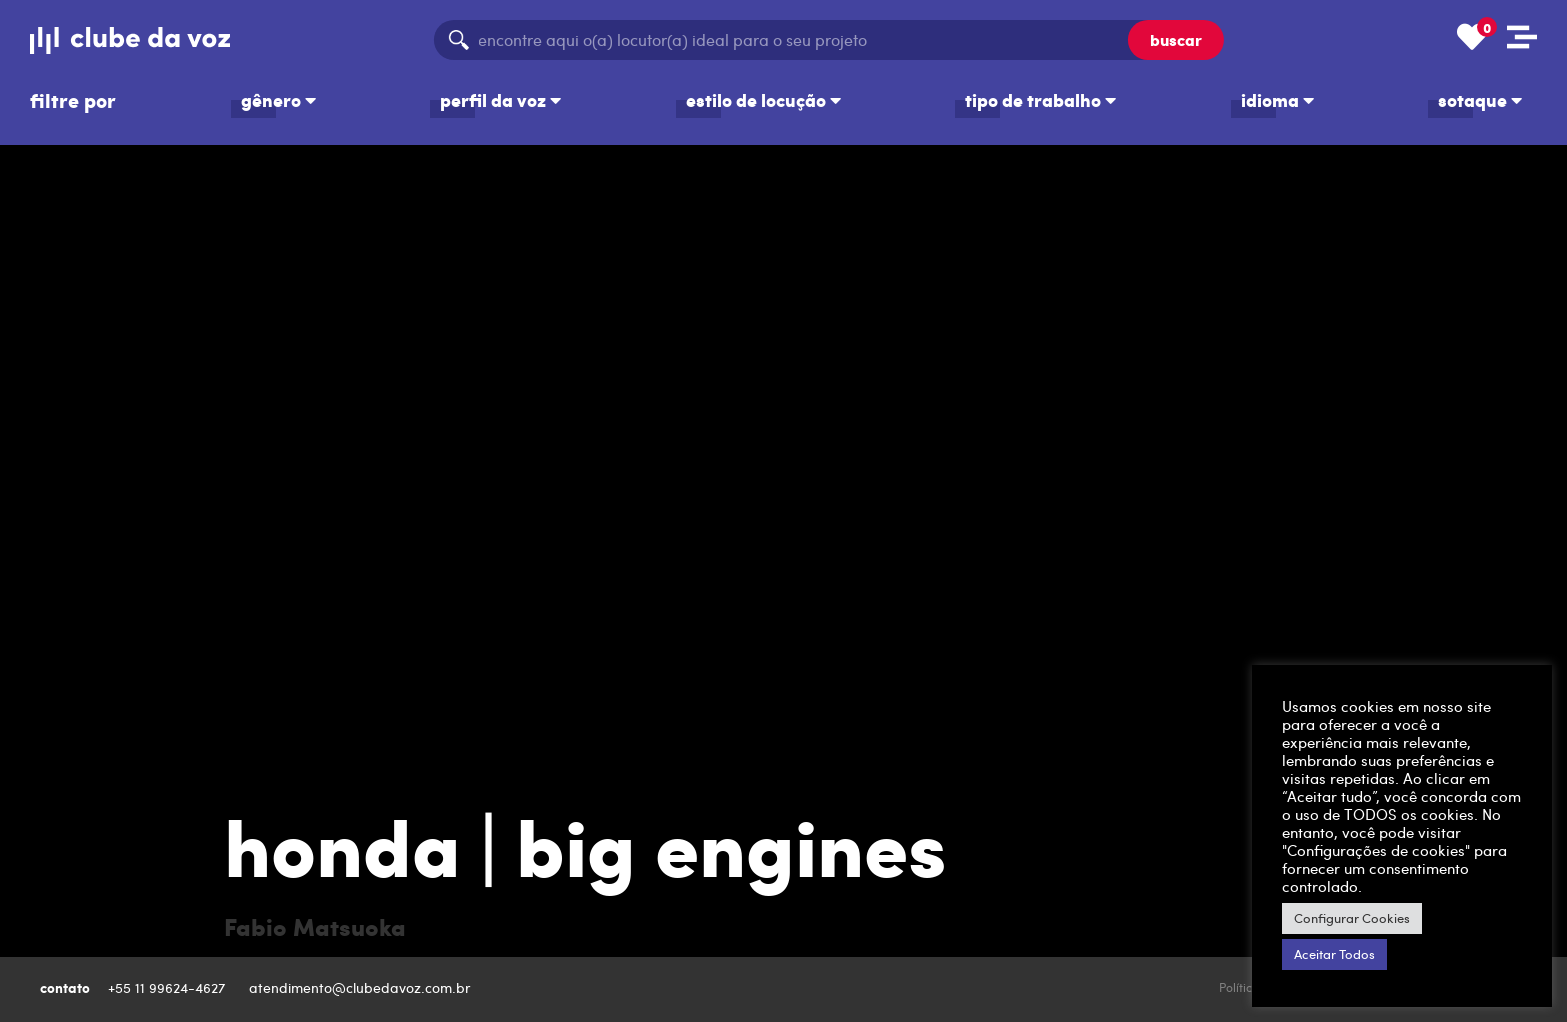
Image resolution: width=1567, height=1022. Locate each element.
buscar (1176, 39)
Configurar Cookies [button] (1352, 918)
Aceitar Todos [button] (1334, 954)
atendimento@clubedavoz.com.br (362, 987)
